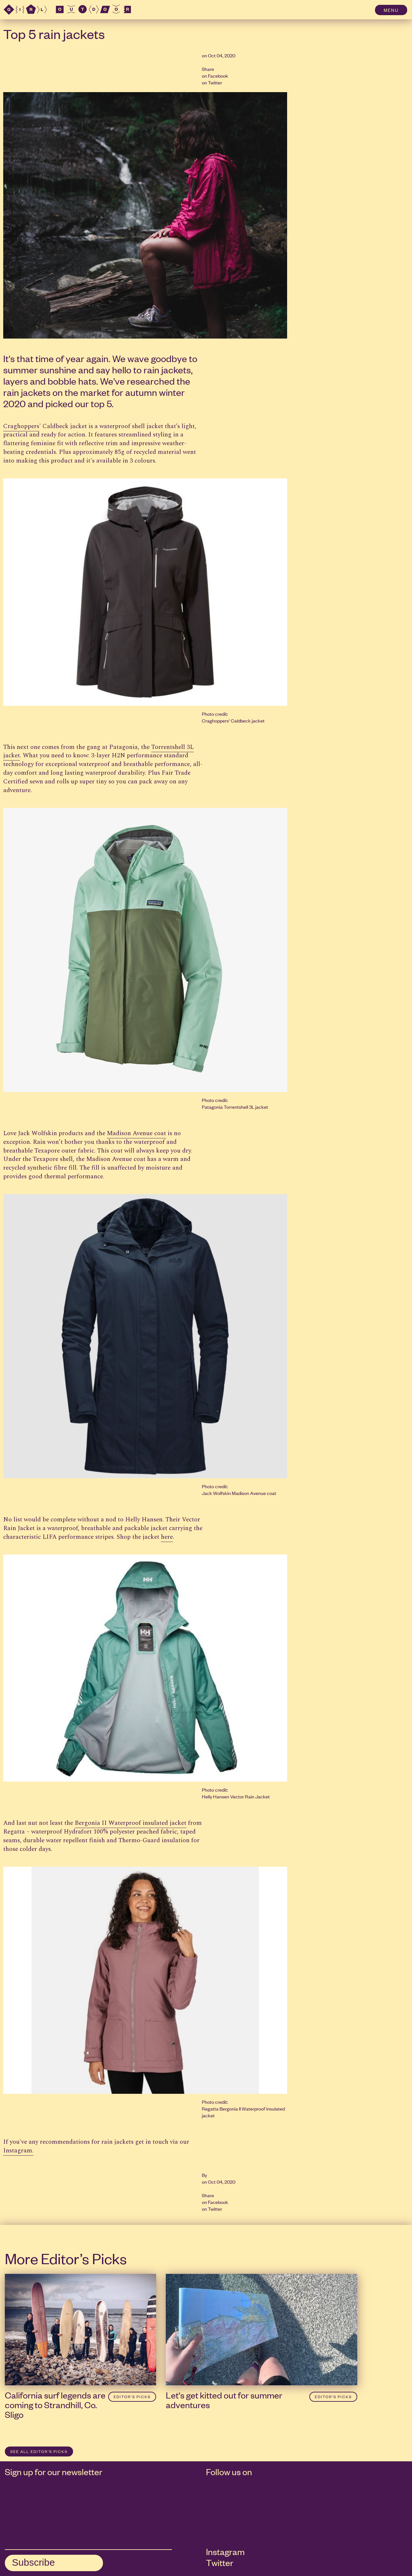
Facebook (218, 75)
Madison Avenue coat (136, 1133)
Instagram (225, 2551)
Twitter (215, 82)
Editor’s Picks (132, 2396)
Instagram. (18, 2150)
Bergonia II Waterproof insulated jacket (130, 1823)
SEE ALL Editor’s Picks (39, 2451)
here (167, 1537)
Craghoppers (21, 426)
